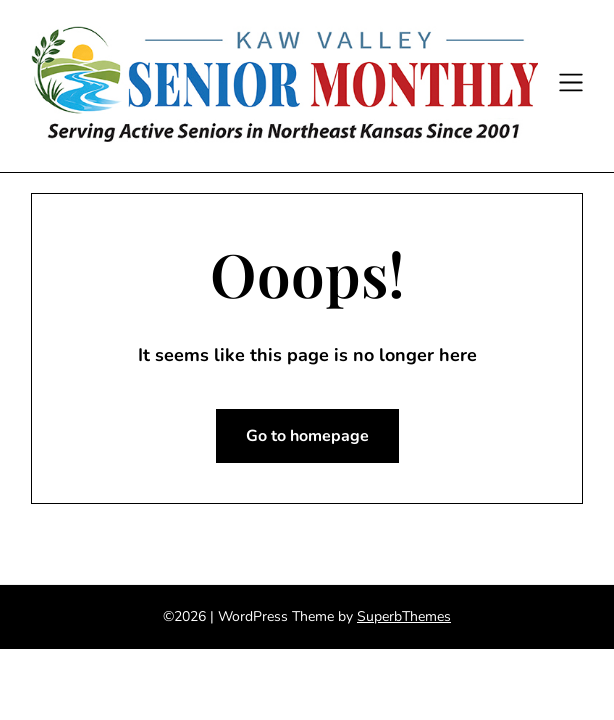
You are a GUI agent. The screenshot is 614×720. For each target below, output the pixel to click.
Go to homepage (307, 436)
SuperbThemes (404, 616)
